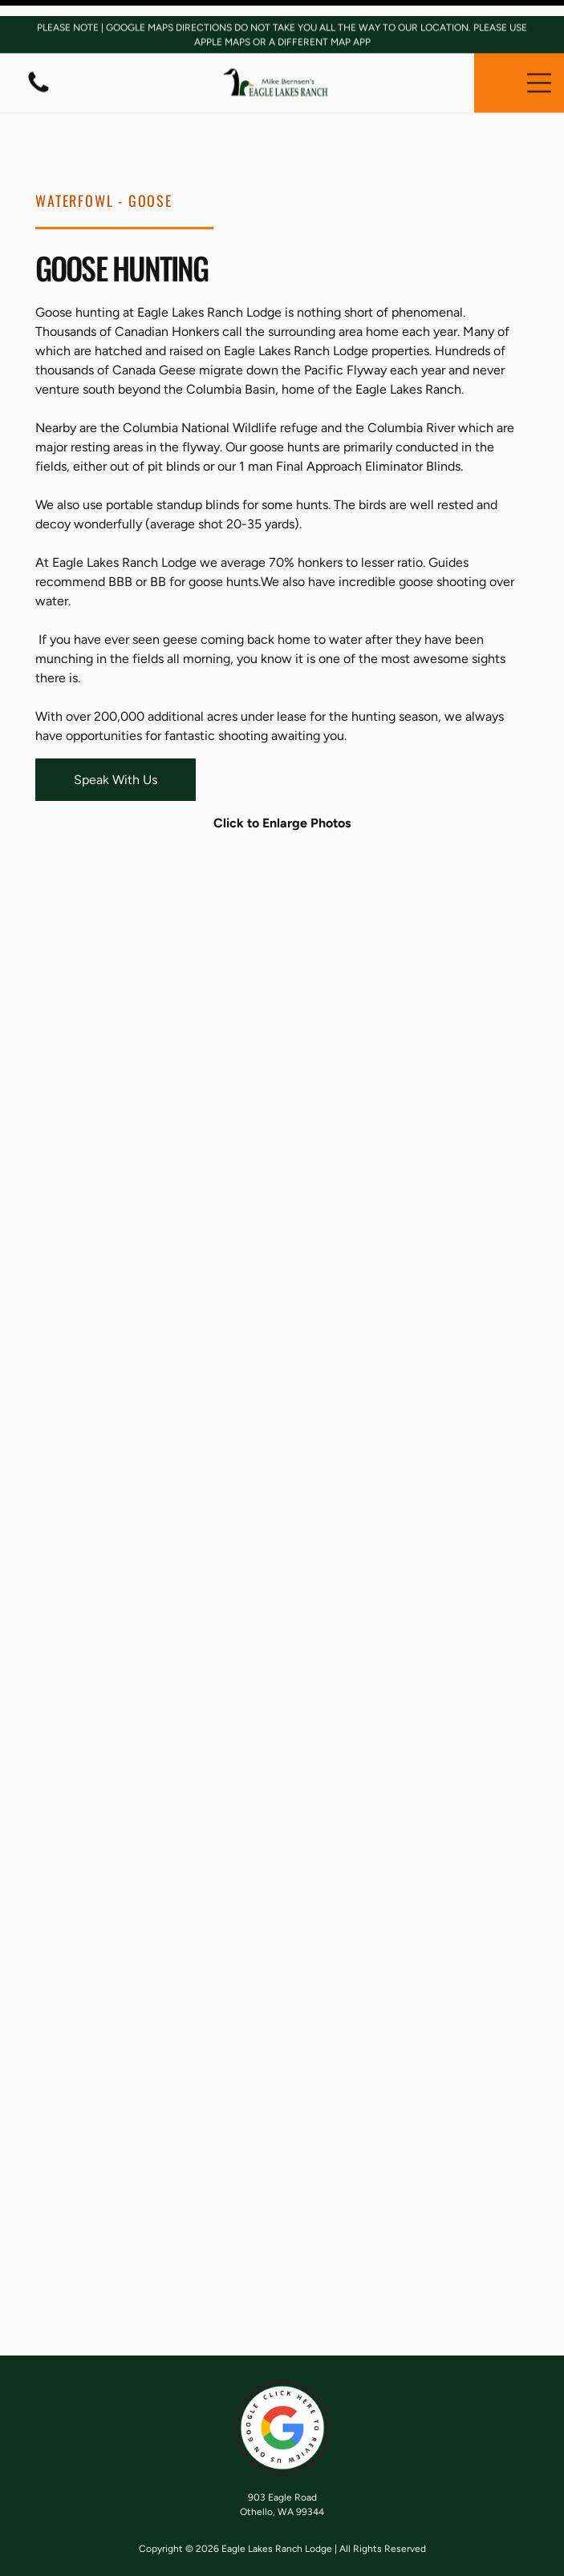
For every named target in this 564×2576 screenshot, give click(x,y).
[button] (539, 67)
